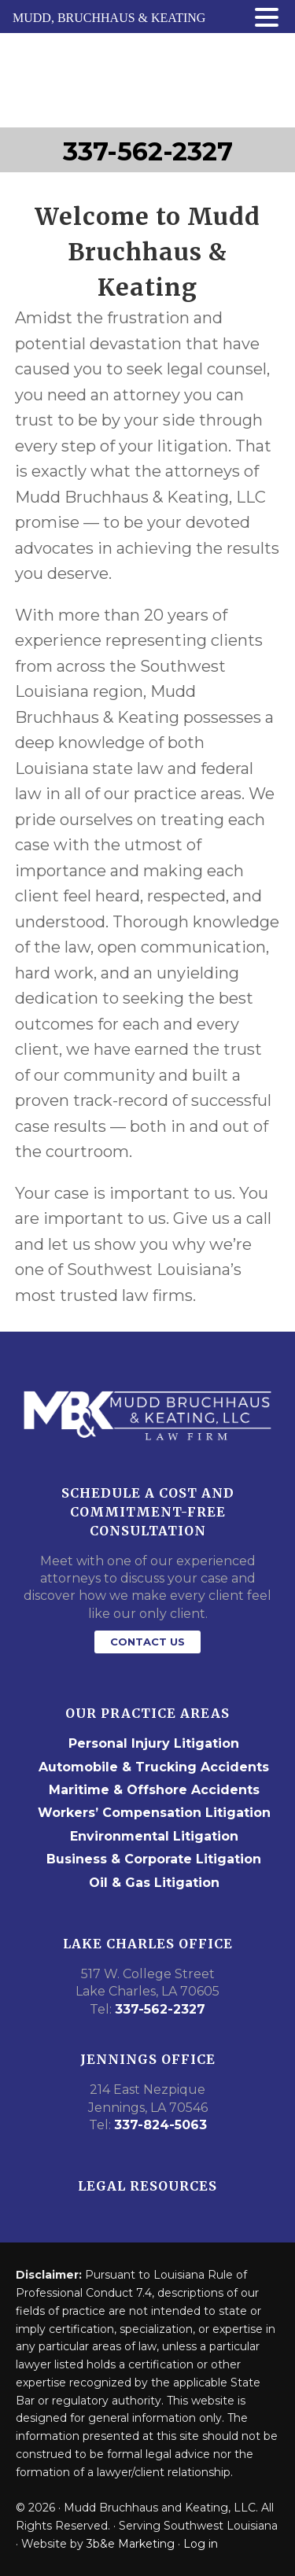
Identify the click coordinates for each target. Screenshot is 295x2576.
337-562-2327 (148, 151)
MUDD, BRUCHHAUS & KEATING (109, 17)
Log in (200, 2544)
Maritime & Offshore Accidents (154, 1789)
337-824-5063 (160, 2124)
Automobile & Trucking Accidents (154, 1767)
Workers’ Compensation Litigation (154, 1812)
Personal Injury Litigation (153, 1743)
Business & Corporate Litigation (153, 1859)
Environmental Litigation (154, 1836)
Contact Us (147, 1641)
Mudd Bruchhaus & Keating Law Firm (147, 80)
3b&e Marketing (131, 2544)
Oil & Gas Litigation (154, 1882)
